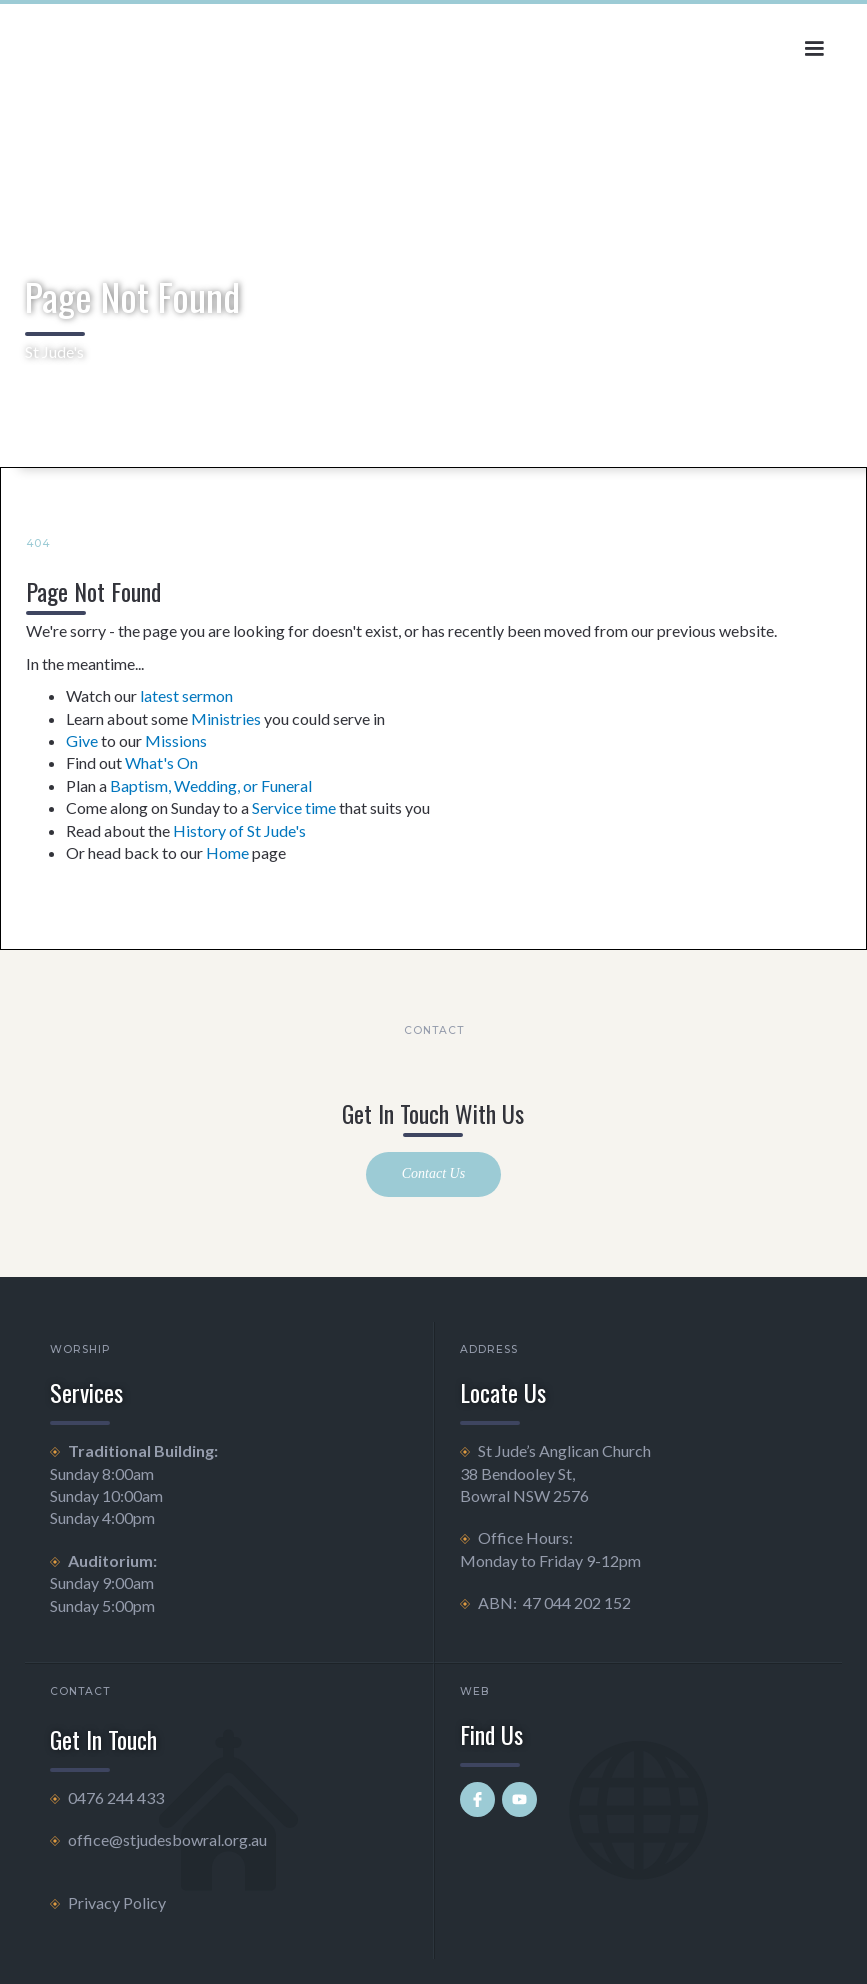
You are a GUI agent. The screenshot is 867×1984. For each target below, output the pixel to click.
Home (227, 852)
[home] (163, 49)
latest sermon (186, 695)
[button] (814, 49)
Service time (294, 807)
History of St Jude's (239, 830)
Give (82, 740)
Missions (176, 740)
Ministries (226, 718)
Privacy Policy (117, 1902)
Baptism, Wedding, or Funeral (211, 785)
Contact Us (433, 1173)
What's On (161, 762)
